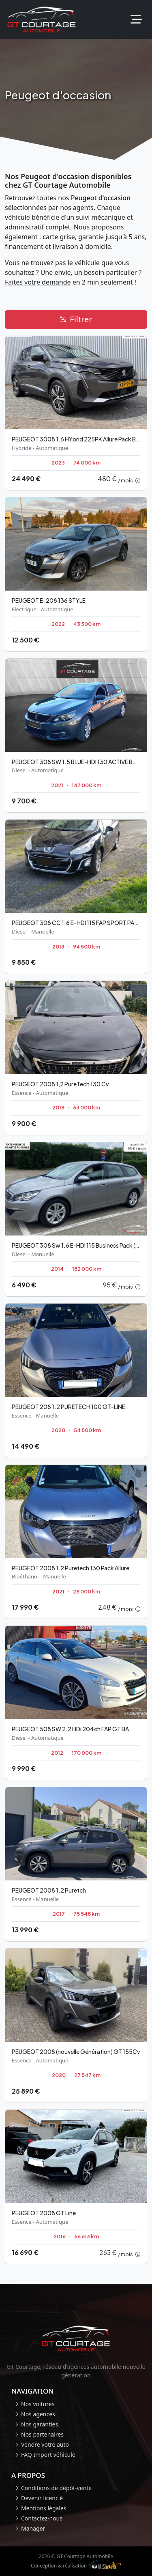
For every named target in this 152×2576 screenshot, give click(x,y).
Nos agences (38, 2414)
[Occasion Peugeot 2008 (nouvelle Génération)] (76, 2025)
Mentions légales (43, 2508)
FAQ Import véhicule (48, 2454)
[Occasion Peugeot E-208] (76, 574)
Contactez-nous (41, 2518)
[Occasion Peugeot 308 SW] (76, 735)
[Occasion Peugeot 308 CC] (76, 896)
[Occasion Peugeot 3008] (76, 413)
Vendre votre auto (45, 2444)
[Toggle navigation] (136, 19)
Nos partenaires (42, 2434)
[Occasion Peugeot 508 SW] (76, 1702)
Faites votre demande (38, 282)
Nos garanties (39, 2424)
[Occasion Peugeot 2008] (76, 1058)
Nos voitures (37, 2404)
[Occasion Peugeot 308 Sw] (76, 1219)
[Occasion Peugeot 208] (76, 1380)
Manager (33, 2528)
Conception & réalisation (76, 2564)
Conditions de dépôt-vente (56, 2488)
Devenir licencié (42, 2498)
